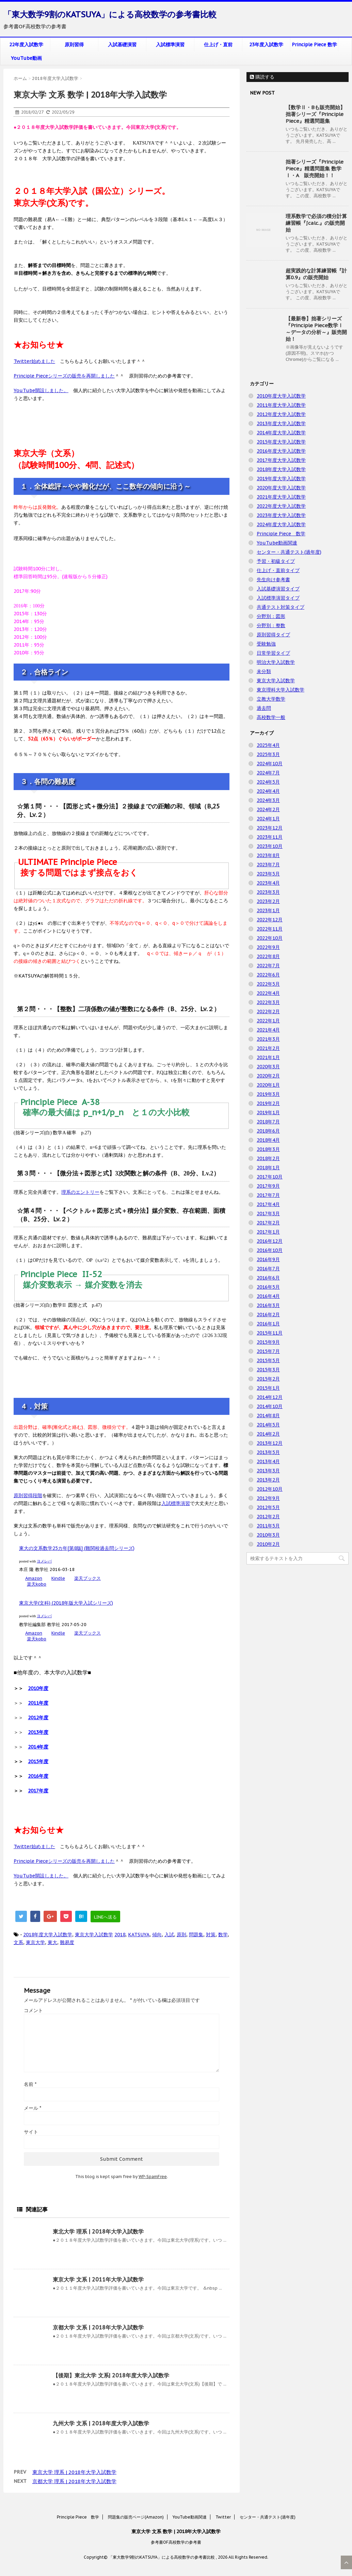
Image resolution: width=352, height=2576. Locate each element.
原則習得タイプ (273, 635)
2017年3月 (268, 1213)
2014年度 (38, 1747)
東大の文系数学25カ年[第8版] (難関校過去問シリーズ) (76, 1548)
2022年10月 (270, 938)
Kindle (58, 1578)
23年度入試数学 (266, 44)
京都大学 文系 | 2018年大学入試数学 (98, 2327)
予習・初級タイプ (276, 561)
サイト (31, 2132)
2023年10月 (270, 846)
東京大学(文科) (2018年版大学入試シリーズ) (66, 1603)
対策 (210, 1934)
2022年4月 (268, 993)
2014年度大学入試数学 (281, 433)
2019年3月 (268, 1094)
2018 (119, 1934)
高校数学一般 (271, 717)
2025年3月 (268, 754)
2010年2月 (268, 1544)
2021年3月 (268, 1039)
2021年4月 (268, 1030)
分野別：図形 (271, 616)
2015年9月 (268, 1342)
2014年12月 (270, 1397)
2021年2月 (268, 1048)
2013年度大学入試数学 (281, 423)
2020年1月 (268, 1085)
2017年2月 (268, 1223)
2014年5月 (268, 1425)
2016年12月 (270, 1241)
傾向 (157, 1934)
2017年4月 (268, 1204)
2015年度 (38, 1761)
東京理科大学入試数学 (280, 690)
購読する (262, 77)
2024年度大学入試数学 (281, 524)
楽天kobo (36, 1584)
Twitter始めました (34, 361)
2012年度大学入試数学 (281, 414)
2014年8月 (268, 1415)
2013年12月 (270, 1443)
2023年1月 (268, 910)
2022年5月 (268, 984)
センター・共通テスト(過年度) (289, 552)
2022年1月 (268, 1021)
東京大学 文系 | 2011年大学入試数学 (98, 2279)
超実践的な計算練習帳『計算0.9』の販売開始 (316, 274)
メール (32, 2108)
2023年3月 (268, 892)
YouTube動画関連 (277, 543)
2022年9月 (268, 947)
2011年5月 (268, 1526)
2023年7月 (268, 865)
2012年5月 (268, 1507)
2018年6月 (268, 1131)
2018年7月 (268, 1122)
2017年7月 (268, 1195)
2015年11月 (270, 1333)
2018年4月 (268, 1140)
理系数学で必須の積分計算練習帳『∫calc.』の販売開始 (316, 223)
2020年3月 (268, 1067)
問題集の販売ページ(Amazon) (136, 2517)
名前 (30, 2084)
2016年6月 (268, 1278)
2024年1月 (268, 819)
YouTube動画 (26, 58)
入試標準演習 (170, 44)
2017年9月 (268, 1186)
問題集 (196, 1934)
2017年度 (38, 1791)
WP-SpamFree (153, 2176)
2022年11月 (270, 929)
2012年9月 (268, 1498)
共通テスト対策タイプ (280, 607)
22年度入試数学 (26, 44)
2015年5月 (268, 1360)
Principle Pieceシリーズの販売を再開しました (64, 376)
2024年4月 (268, 791)
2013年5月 (268, 1452)
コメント (33, 2010)
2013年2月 (268, 1480)
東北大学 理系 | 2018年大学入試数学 (98, 2231)
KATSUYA (138, 1934)
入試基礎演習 (122, 44)
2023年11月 (270, 837)
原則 (181, 1934)
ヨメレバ (44, 1561)
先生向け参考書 (273, 579)
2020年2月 (268, 1076)
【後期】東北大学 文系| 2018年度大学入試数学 (111, 2375)
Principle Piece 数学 (314, 44)
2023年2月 (268, 901)
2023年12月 (270, 828)
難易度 (67, 1942)
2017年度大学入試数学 (281, 460)
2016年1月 (268, 1324)
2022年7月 (268, 966)
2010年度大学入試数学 (281, 396)
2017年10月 (270, 1177)
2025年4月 (268, 745)
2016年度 (38, 1776)
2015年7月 (268, 1351)
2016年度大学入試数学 (281, 451)
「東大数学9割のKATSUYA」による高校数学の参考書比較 (110, 14)
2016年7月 (268, 1269)
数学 (223, 1934)
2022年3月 (268, 1002)
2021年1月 (268, 1057)
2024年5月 (268, 782)
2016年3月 (268, 1305)
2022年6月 (268, 975)
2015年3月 (268, 1370)
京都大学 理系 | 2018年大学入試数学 (74, 2481)
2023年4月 (268, 883)
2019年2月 (268, 1103)
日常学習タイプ (273, 653)
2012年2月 (268, 1516)
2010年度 (38, 1688)
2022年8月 (268, 956)
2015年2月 (268, 1379)
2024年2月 (268, 809)
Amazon (33, 1578)
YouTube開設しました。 (41, 390)
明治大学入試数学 (276, 662)
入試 (169, 1934)
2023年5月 (268, 874)
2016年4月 (268, 1296)
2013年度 (38, 1732)
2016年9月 (268, 1259)
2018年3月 (268, 1149)
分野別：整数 (271, 625)
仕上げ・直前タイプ (278, 570)
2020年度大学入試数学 (281, 488)
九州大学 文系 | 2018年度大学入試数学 (101, 2423)
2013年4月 (268, 1461)
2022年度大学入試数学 (281, 506)
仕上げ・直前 (218, 44)
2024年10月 (270, 763)
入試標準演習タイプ (278, 598)
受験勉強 (266, 644)
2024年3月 (268, 800)
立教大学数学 (271, 699)
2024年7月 (268, 773)
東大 (52, 1942)
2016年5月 (268, 1287)
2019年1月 (268, 1112)
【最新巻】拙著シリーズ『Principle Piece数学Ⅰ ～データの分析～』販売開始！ (316, 328)
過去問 (264, 708)
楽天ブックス (87, 1578)
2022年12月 (270, 920)
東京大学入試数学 (94, 1934)
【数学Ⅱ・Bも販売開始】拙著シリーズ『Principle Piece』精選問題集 (315, 114)
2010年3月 (268, 1535)
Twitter (223, 2517)
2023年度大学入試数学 (281, 515)
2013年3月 (268, 1471)
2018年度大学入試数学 (47, 1934)
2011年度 (38, 1703)
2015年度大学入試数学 (281, 442)
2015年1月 (268, 1388)
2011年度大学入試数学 (281, 405)
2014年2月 (268, 1434)
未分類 (264, 671)
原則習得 (74, 44)
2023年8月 (268, 855)
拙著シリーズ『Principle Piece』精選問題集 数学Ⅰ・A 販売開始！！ (314, 168)
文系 (18, 1942)
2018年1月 (268, 1168)
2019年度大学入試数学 (281, 478)
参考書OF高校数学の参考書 (176, 2542)
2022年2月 (268, 1011)
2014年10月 (270, 1406)
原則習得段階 (28, 1495)
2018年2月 (268, 1158)
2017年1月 (268, 1232)
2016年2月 (268, 1314)
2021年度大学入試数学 (281, 497)
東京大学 (35, 1942)
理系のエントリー (80, 1192)
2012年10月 (270, 1489)
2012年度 (38, 1717)
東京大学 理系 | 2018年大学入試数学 (74, 2472)
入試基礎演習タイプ (278, 589)
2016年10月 (270, 1250)
